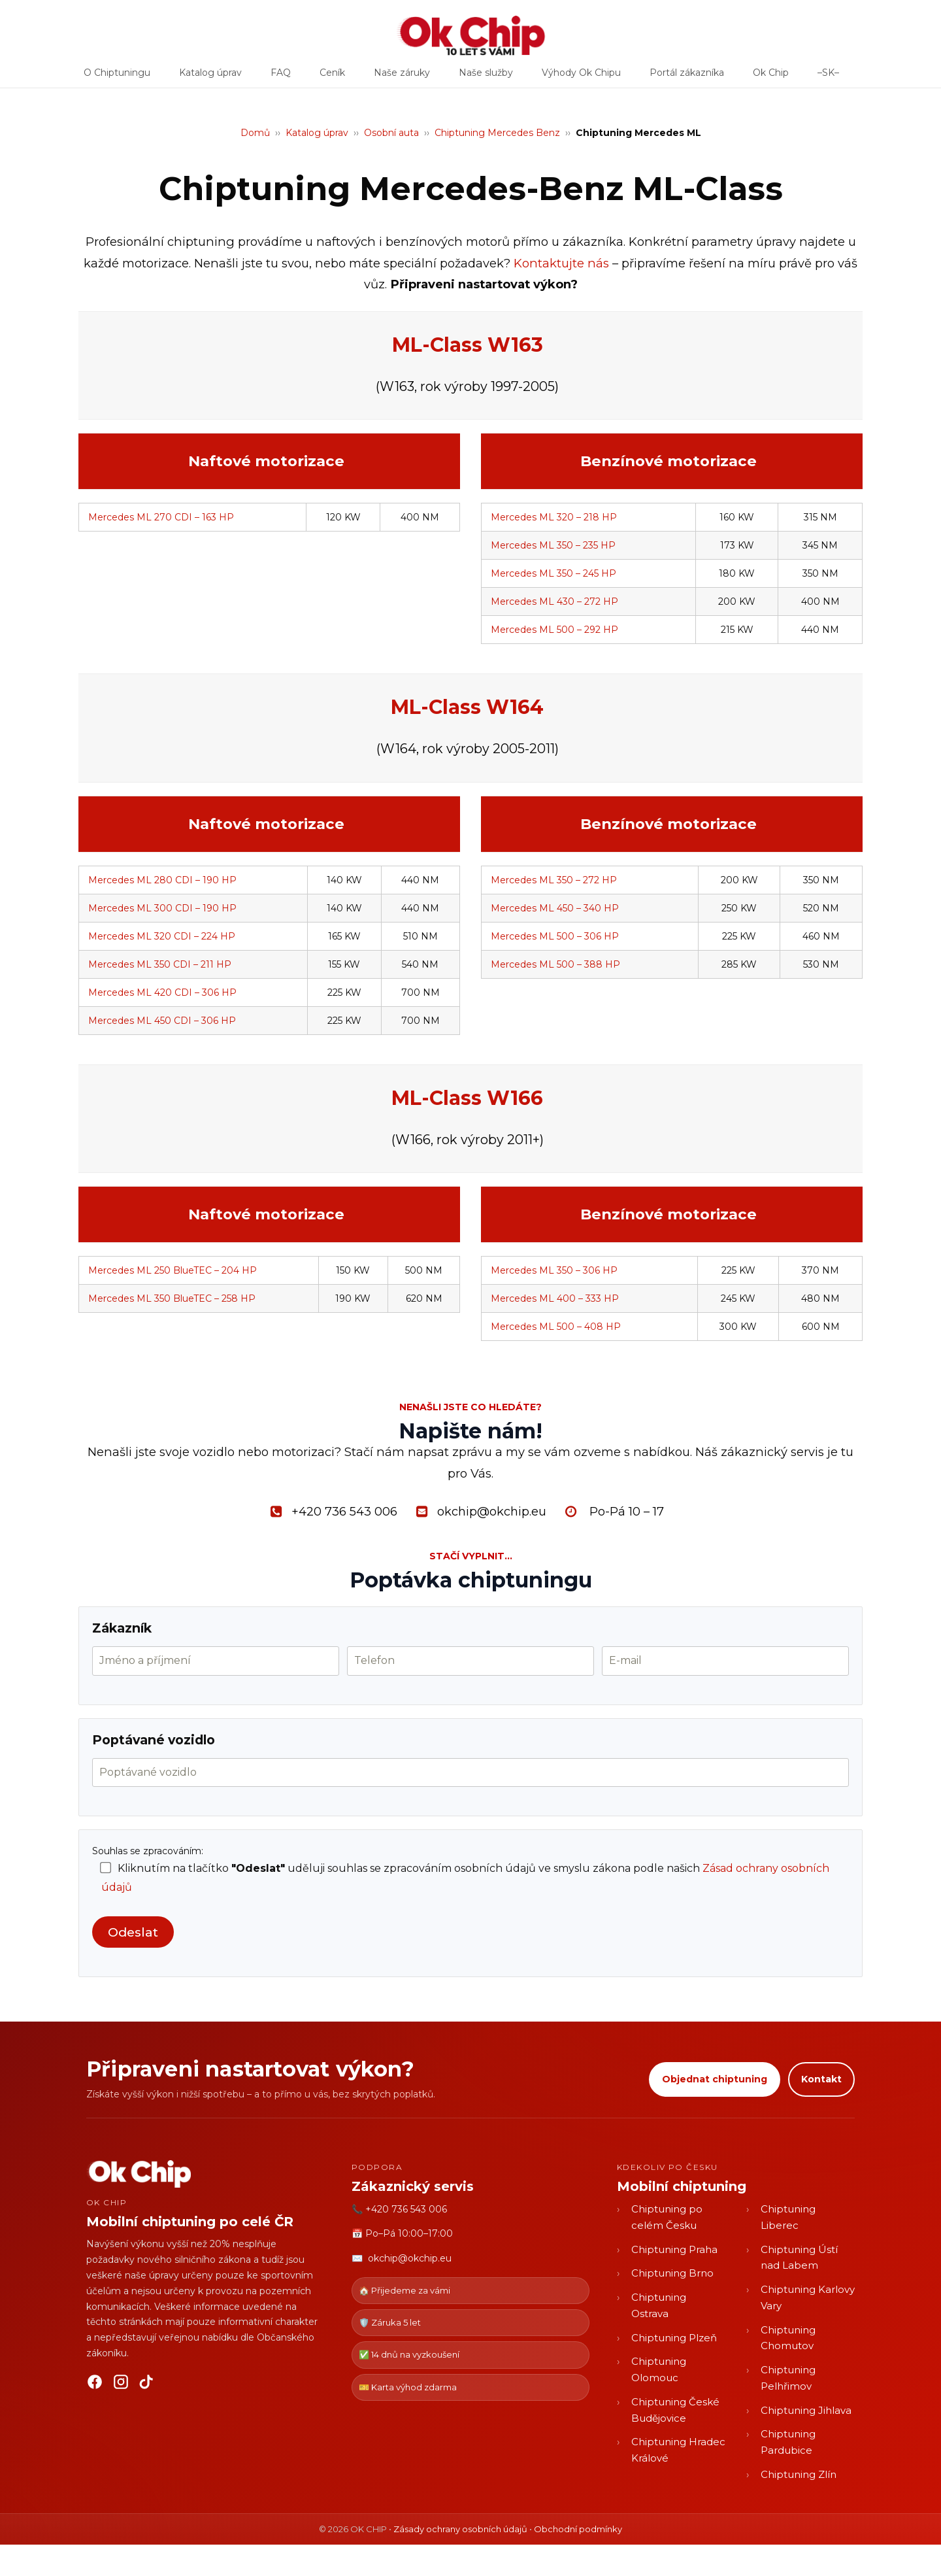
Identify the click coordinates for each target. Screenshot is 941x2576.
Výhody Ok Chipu (581, 77)
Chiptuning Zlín (798, 2474)
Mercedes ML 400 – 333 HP (555, 1298)
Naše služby (486, 77)
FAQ (281, 77)
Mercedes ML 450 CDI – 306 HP (162, 1020)
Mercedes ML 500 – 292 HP (554, 630)
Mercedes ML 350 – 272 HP (554, 880)
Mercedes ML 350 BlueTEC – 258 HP (172, 1298)
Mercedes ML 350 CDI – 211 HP (159, 964)
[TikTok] (147, 2384)
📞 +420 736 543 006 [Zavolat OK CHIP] (399, 2209)
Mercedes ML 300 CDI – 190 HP (162, 908)
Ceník (332, 77)
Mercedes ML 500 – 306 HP (555, 936)
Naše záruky (402, 77)
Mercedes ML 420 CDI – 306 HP (162, 992)
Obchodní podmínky (578, 2529)
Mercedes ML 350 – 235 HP (553, 545)
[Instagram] (120, 2384)
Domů (255, 133)
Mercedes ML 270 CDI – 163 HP (161, 517)
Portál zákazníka (687, 77)
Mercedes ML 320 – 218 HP (554, 517)
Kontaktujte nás (561, 263)
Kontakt (821, 2079)
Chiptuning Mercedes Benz (497, 133)
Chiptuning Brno (672, 2273)
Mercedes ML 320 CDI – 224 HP (161, 936)
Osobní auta (391, 133)
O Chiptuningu (117, 77)
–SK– (828, 77)
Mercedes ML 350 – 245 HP (553, 573)
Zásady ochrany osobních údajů (460, 2529)
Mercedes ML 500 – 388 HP (555, 964)
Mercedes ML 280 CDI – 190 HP (162, 880)
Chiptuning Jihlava (806, 2410)
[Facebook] (94, 2384)
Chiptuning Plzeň (674, 2337)
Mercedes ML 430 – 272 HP (554, 601)
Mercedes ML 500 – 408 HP (556, 1326)
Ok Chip (771, 77)
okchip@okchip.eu (410, 2258)
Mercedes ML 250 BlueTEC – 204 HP (172, 1270)
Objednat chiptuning (714, 2079)
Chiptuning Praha (674, 2249)
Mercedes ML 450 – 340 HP (555, 908)
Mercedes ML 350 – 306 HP (554, 1270)
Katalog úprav (210, 77)
